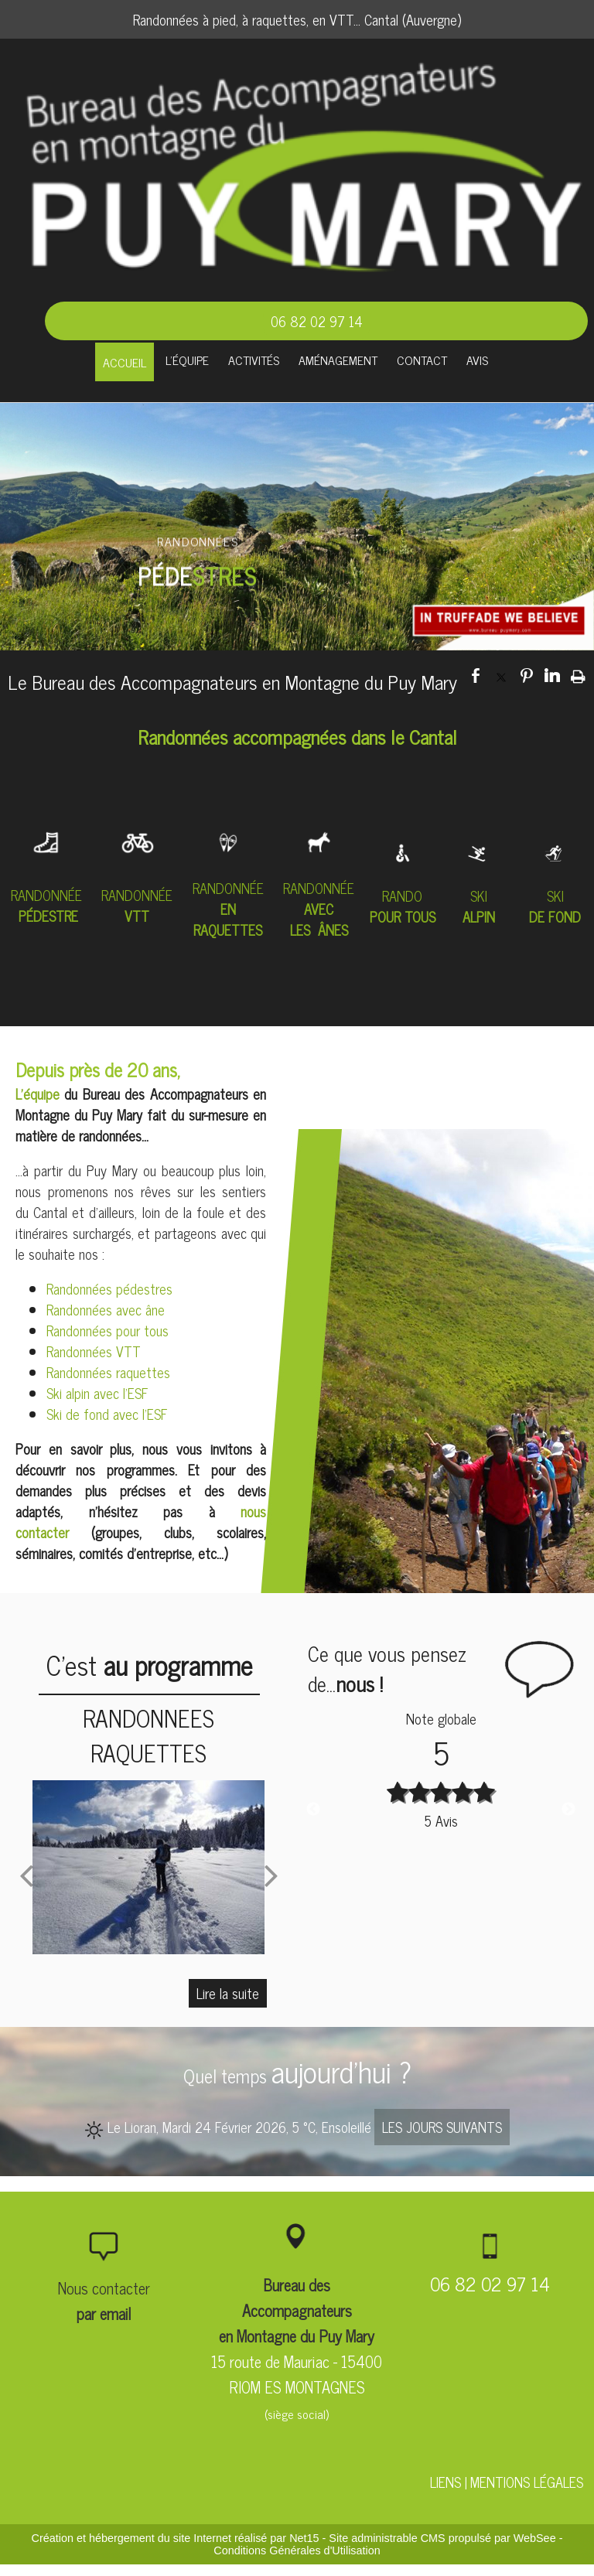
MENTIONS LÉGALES (526, 2481)
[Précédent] (26, 1874)
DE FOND (555, 916)
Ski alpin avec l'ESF (97, 1392)
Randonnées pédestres (109, 1288)
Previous (313, 1809)
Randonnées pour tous (107, 1330)
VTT (137, 915)
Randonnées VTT (93, 1351)
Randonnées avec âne (105, 1309)
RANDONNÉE (46, 894)
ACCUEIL (124, 362)
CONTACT (422, 360)
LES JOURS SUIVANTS (442, 2126)
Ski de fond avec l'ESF (107, 1413)
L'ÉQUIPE (187, 360)
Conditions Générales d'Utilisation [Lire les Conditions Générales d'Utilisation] (297, 2550)
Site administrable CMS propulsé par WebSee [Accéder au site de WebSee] (442, 2538)
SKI (478, 895)
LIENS (445, 2481)
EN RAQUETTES (227, 919)
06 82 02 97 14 (317, 321)
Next (568, 1809)
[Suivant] (271, 1874)
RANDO (402, 895)
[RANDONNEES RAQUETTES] (149, 1867)
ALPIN (479, 916)
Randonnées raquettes (108, 1372)
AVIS (477, 360)
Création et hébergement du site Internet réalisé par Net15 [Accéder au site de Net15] (175, 2538)
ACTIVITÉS (253, 360)
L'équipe (39, 1093)
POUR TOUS (402, 916)
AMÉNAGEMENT (338, 360)
